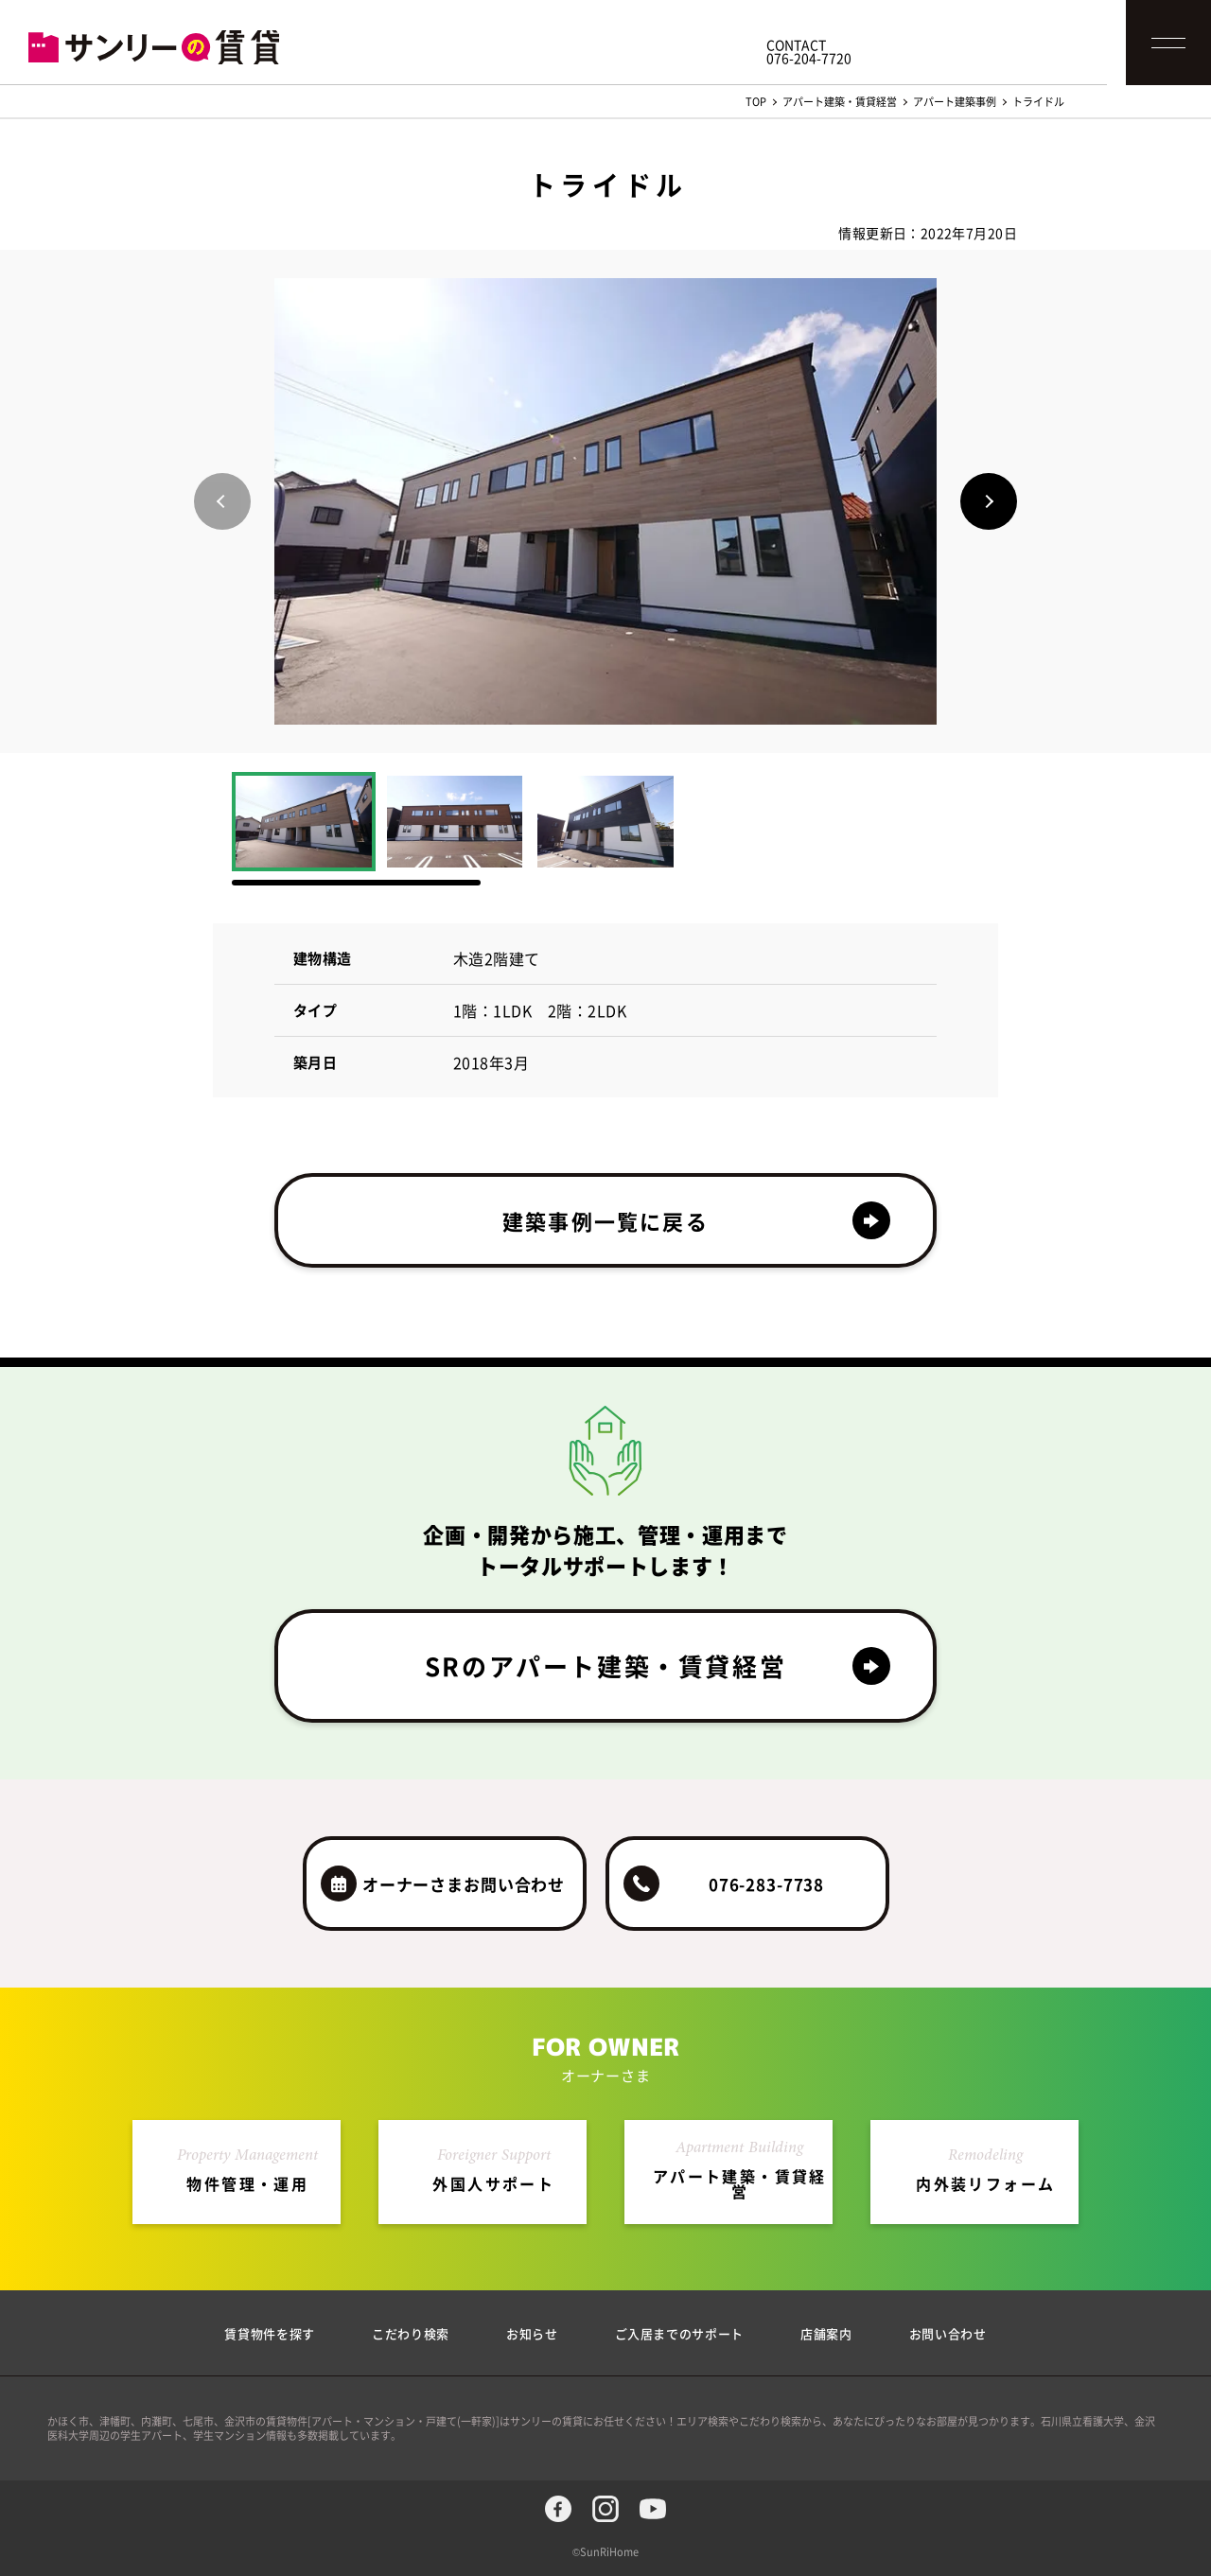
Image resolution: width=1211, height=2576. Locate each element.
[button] (988, 501)
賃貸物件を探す (269, 2333)
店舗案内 (826, 2333)
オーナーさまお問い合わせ (463, 1884)
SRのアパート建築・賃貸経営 (605, 1665)
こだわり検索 (410, 2333)
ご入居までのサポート (680, 2333)
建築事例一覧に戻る (605, 1220)
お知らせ (532, 2333)
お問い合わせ (948, 2333)
